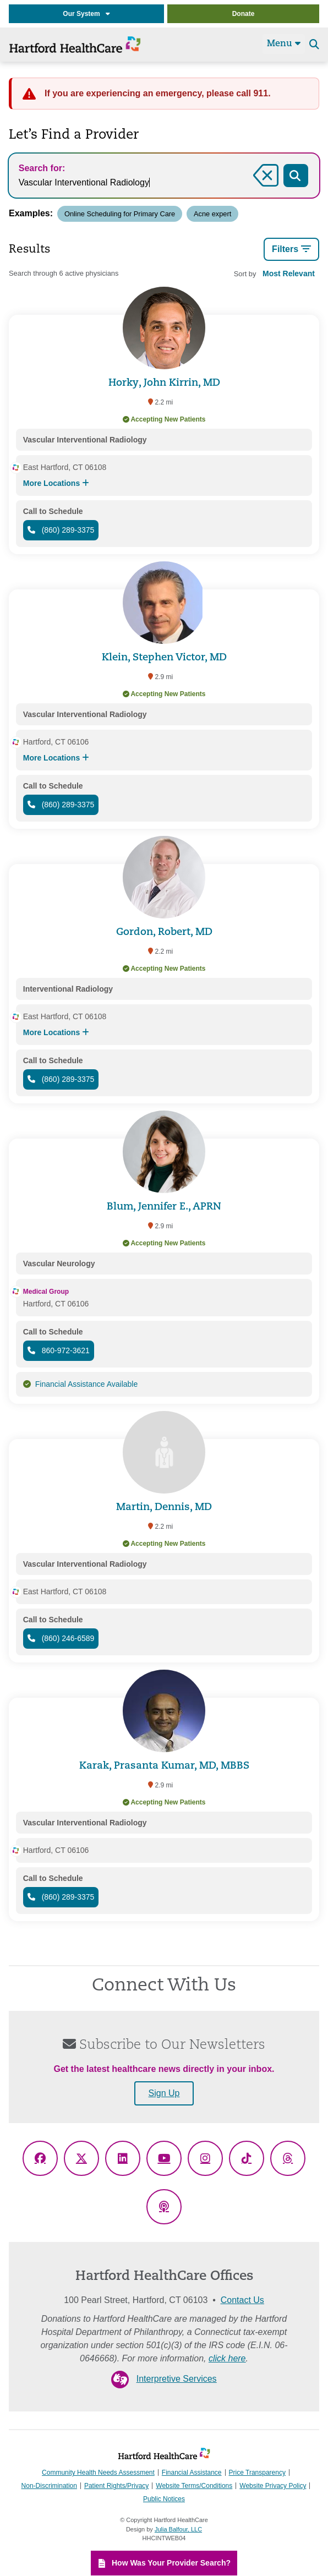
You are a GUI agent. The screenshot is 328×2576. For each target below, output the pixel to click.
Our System (86, 14)
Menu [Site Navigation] (283, 43)
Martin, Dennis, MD (164, 1507)
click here (227, 2358)
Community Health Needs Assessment (98, 2473)
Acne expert (213, 214)
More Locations (56, 483)
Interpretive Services (176, 2378)
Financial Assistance (192, 2473)
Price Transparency (257, 2473)
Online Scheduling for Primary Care (120, 214)
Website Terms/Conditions (194, 2486)
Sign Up (164, 2093)
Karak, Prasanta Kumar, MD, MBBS (164, 1766)
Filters (291, 249)
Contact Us (242, 2300)
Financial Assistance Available (86, 1384)
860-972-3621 (59, 1350)
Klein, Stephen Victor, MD (164, 658)
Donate (243, 14)
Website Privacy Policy (272, 2486)
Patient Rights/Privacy (116, 2486)
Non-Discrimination (49, 2486)
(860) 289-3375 (61, 530)
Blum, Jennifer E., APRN (164, 1207)
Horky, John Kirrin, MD (164, 383)
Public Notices (164, 2499)
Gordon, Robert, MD (164, 932)
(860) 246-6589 (61, 1638)
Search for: (42, 168)
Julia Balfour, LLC (178, 2529)
